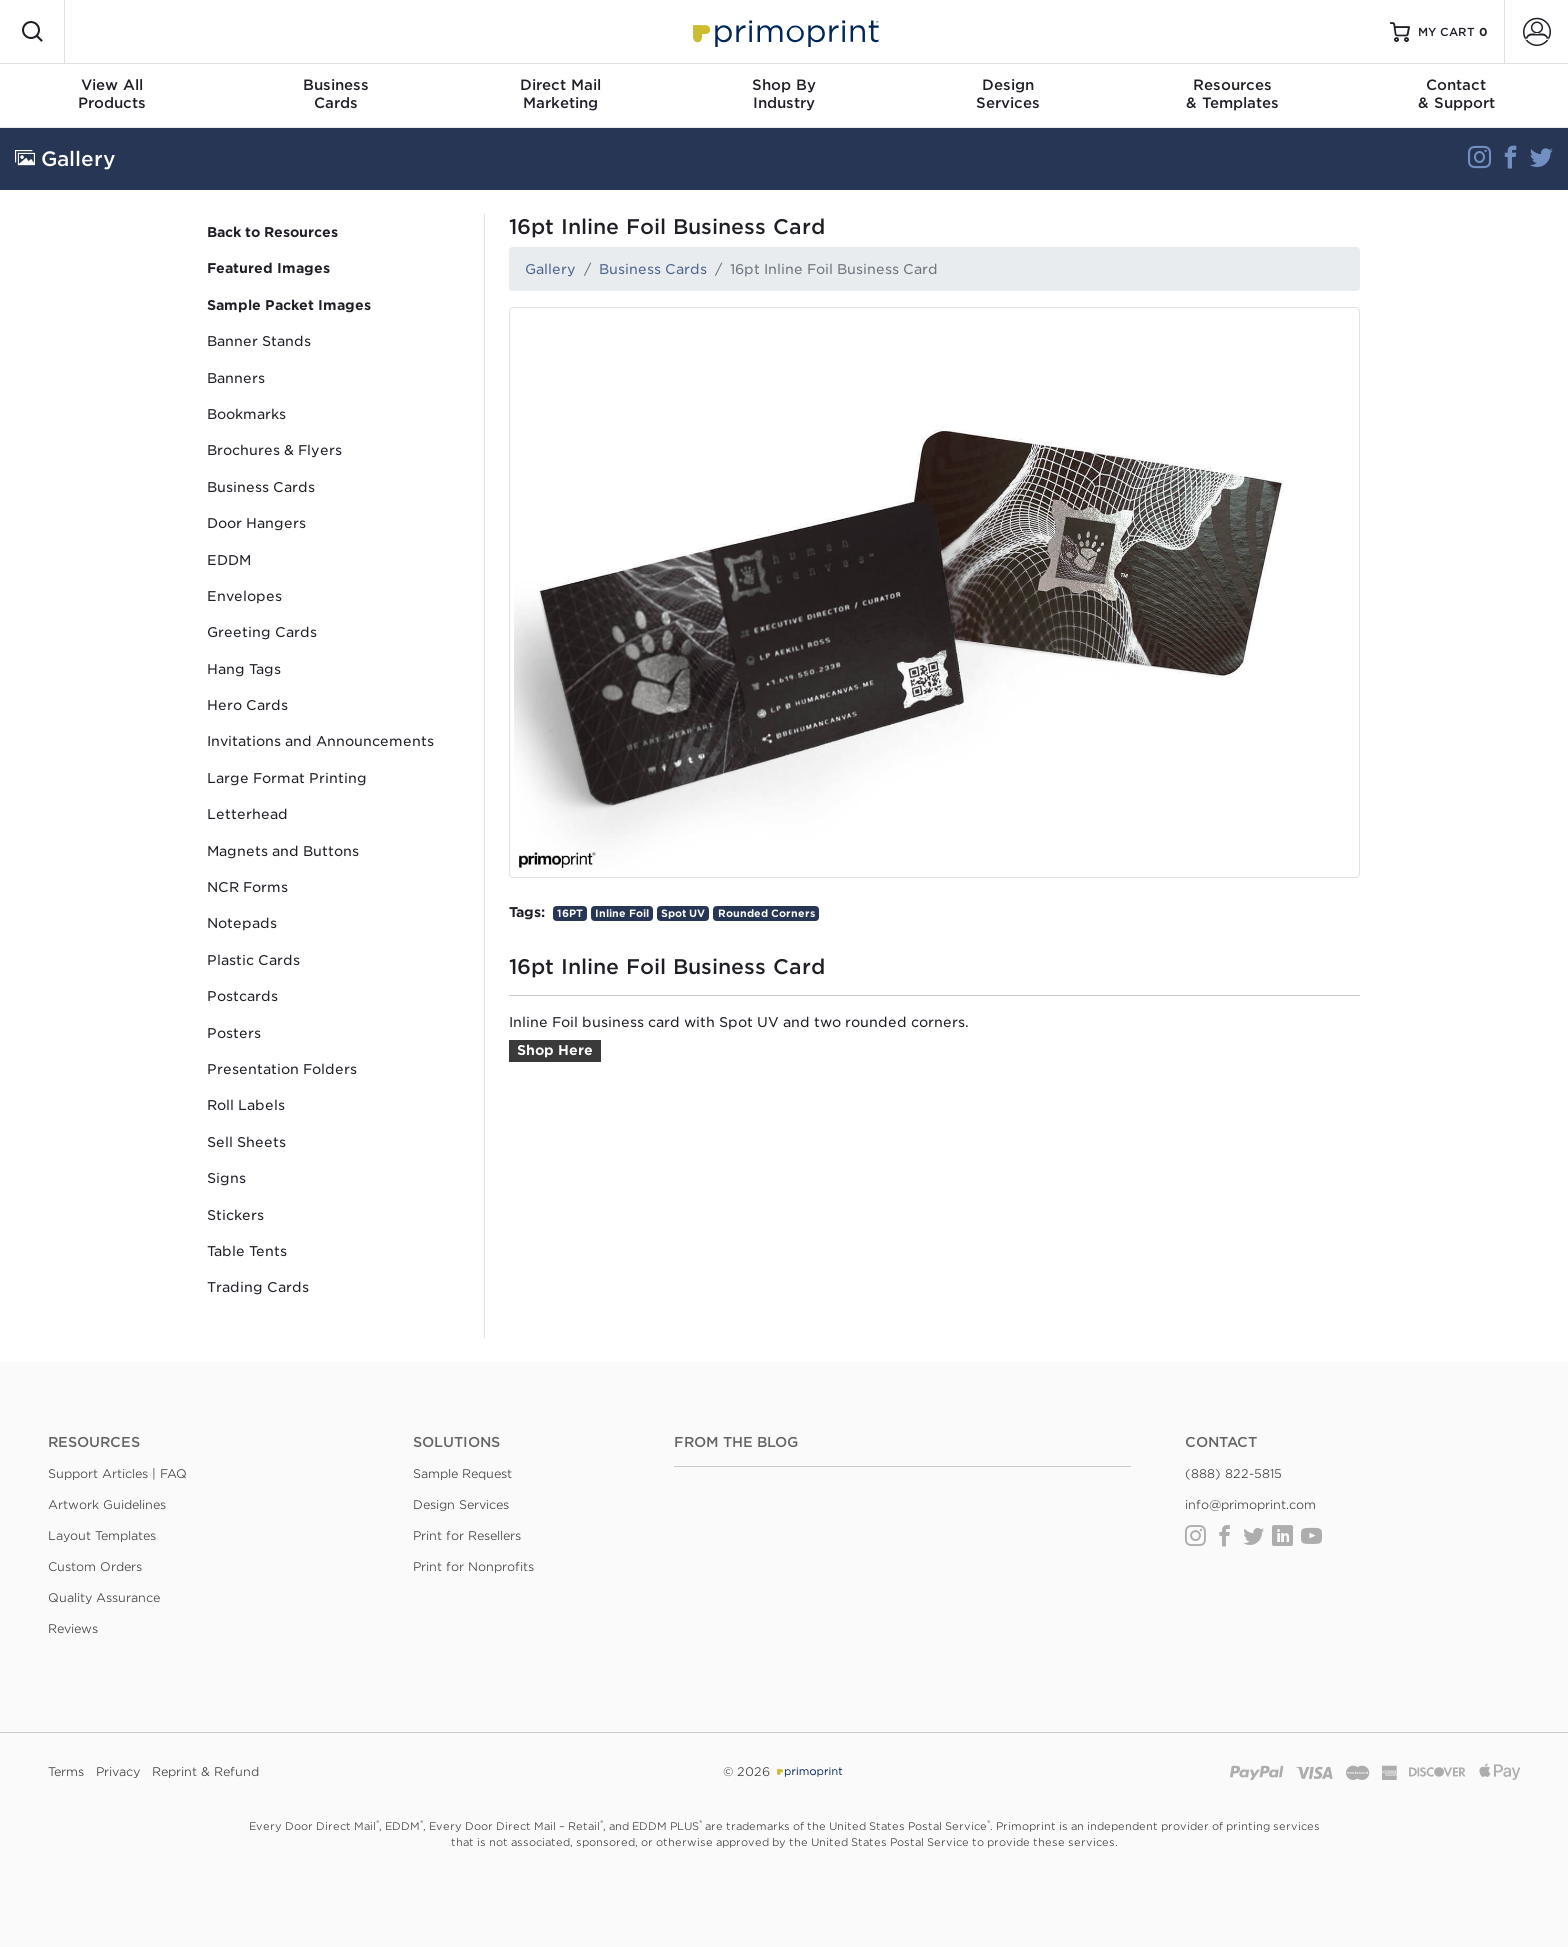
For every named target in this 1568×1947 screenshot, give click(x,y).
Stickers (235, 1215)
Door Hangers (256, 523)
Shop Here (555, 1050)
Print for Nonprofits (473, 1566)
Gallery (550, 269)
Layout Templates (102, 1535)
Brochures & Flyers (274, 450)
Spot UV (683, 913)
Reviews (73, 1628)
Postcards (242, 996)
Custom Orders (95, 1566)
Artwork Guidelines (107, 1504)
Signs (226, 1178)
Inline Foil (622, 913)
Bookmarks (246, 414)
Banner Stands (259, 341)
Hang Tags (244, 669)
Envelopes (244, 596)
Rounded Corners (766, 913)
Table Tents (247, 1251)
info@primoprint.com (1250, 1504)
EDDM (229, 560)
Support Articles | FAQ (117, 1473)
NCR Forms (247, 887)
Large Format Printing (287, 778)
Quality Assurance (104, 1597)
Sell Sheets (246, 1142)
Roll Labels (246, 1105)
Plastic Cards (253, 960)
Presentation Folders (282, 1069)
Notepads (242, 923)
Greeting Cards (262, 632)
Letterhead (247, 814)
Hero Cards (247, 705)
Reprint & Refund (205, 1771)
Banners (236, 378)
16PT (570, 913)
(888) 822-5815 (1233, 1473)
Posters (234, 1033)
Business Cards (261, 487)
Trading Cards (258, 1287)
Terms (66, 1771)
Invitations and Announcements (320, 741)
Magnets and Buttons (283, 851)
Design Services (461, 1504)
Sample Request (462, 1473)
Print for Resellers (467, 1535)
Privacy (118, 1771)
